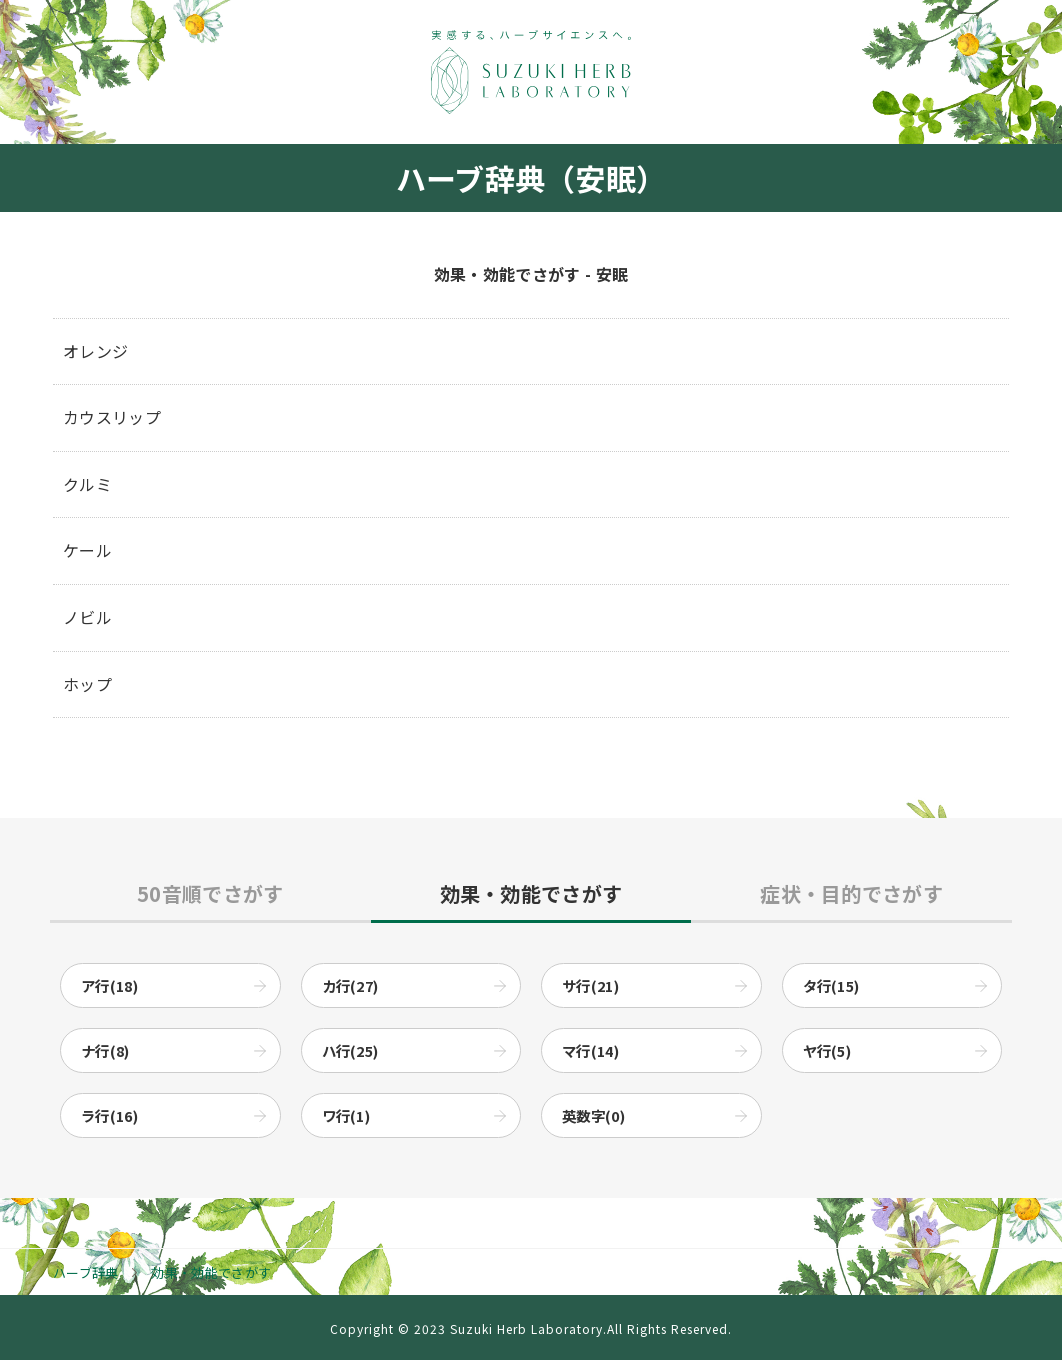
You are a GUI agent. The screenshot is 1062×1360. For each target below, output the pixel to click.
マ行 (590, 1050)
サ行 (590, 985)
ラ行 (109, 1115)
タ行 (831, 985)
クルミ (87, 484)
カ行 (350, 985)
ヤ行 (827, 1050)
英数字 (593, 1115)
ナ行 (105, 1050)
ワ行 (346, 1115)
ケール (87, 550)
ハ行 (350, 1050)
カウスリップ (112, 417)
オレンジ (95, 351)
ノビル (87, 617)
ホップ (87, 684)
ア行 (109, 985)
